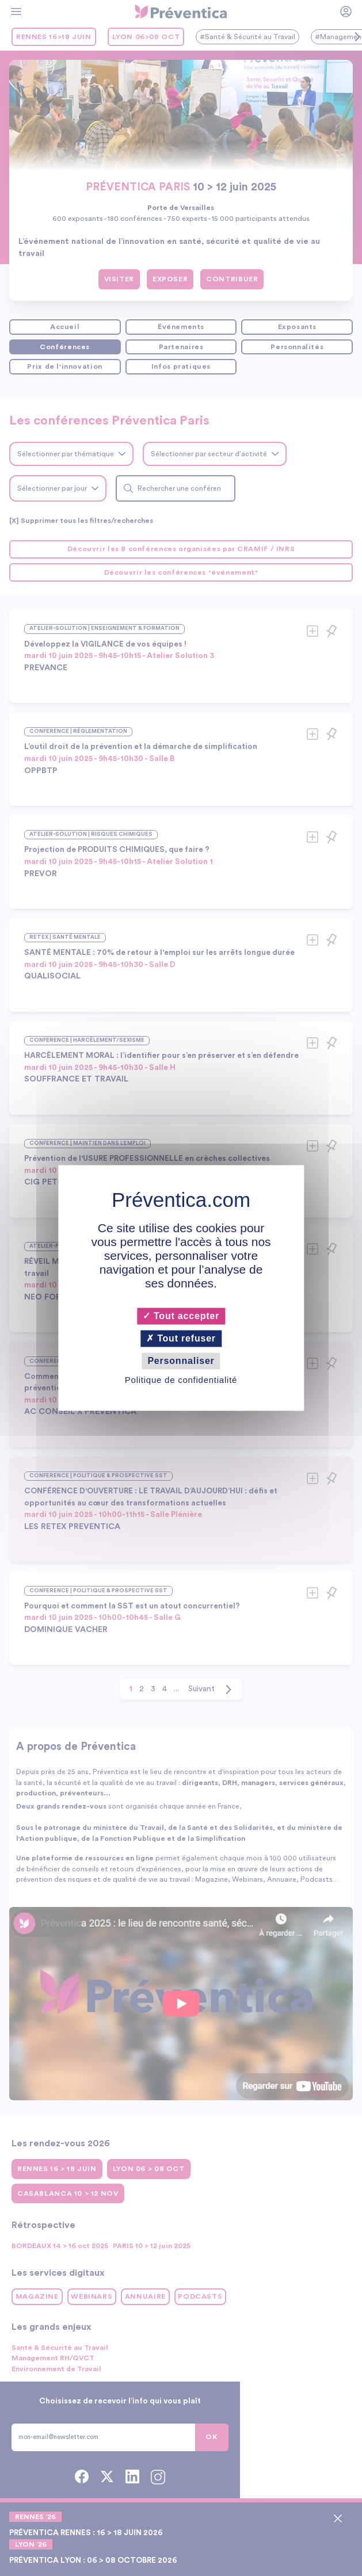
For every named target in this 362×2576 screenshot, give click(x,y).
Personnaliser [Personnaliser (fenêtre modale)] (180, 1361)
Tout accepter (181, 1316)
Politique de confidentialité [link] (181, 1380)
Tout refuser (181, 1338)
